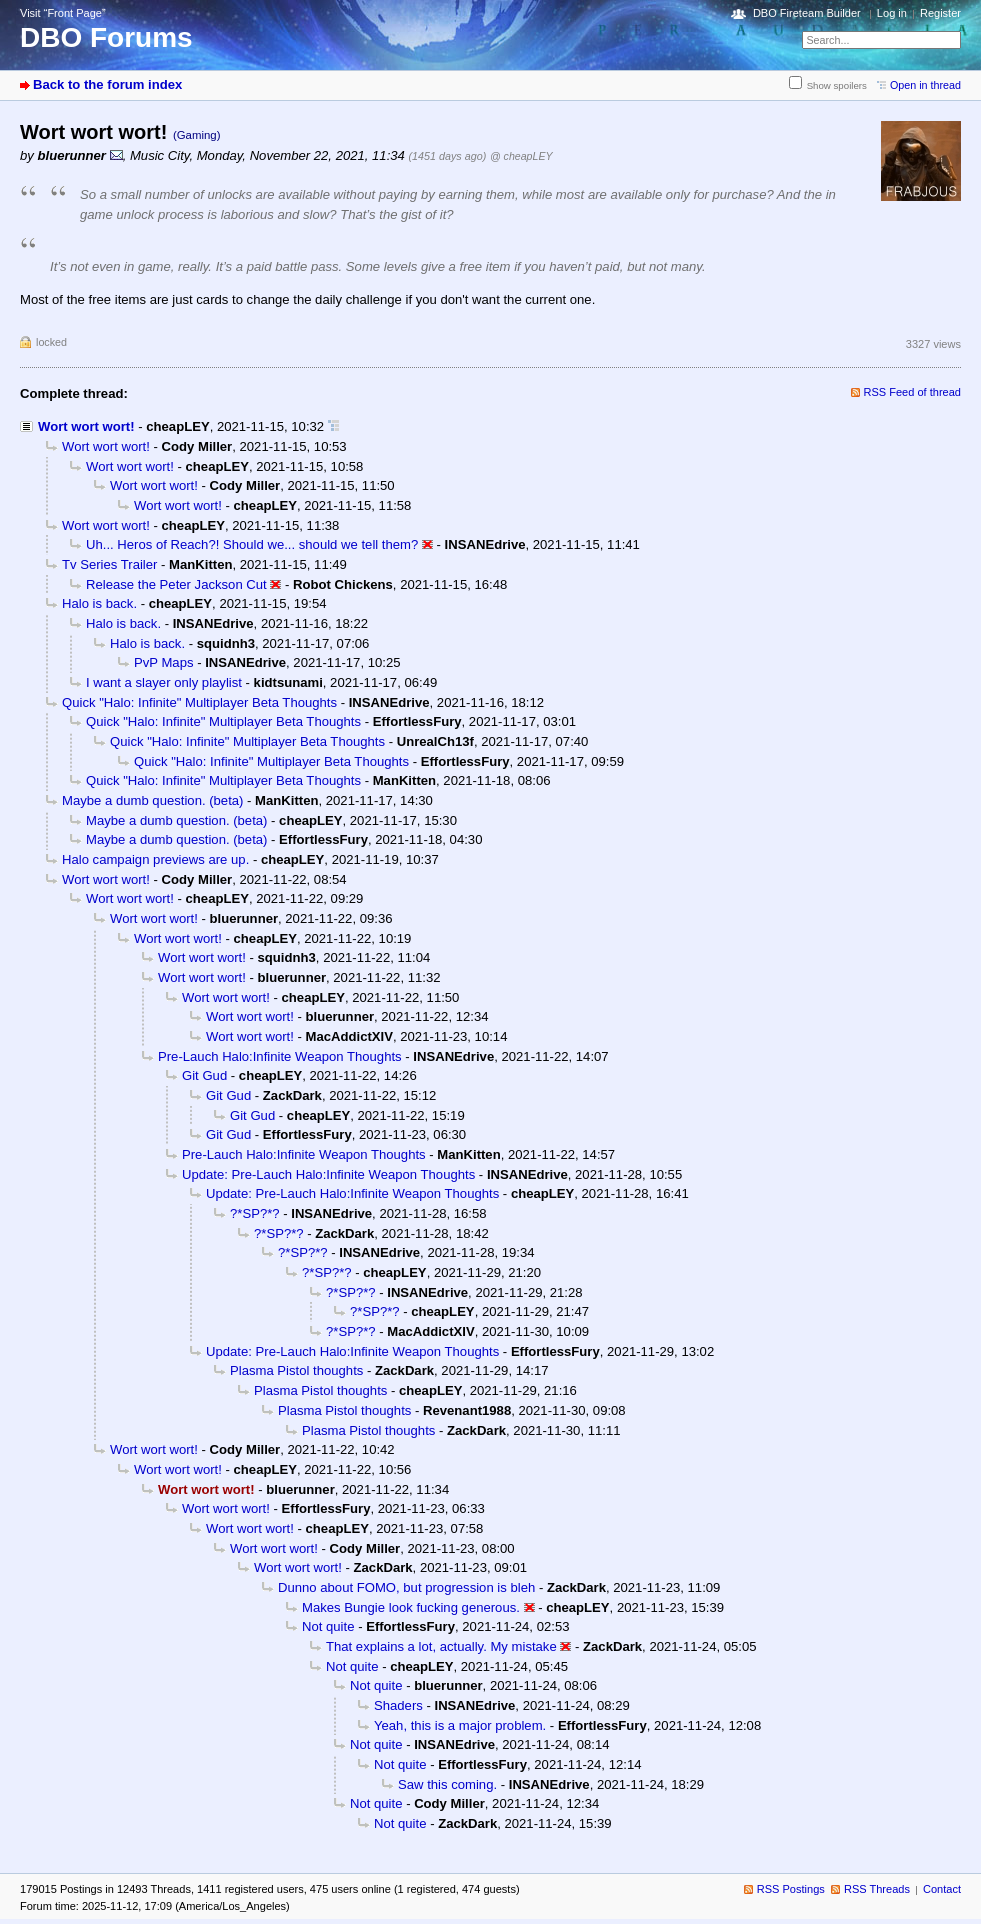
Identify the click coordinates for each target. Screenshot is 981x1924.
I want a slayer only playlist (164, 682)
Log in (892, 13)
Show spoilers (837, 85)
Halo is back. (99, 603)
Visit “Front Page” (63, 13)
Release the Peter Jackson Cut (176, 584)
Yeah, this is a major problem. (460, 1725)
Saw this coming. (447, 1784)
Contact (942, 1889)
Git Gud (204, 1075)
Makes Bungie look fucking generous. (411, 1607)
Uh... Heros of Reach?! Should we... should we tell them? (252, 544)
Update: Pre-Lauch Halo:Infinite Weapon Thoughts (328, 1174)
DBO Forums (106, 37)
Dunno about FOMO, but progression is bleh (406, 1587)
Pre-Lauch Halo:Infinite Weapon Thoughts (280, 1056)
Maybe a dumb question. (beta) (152, 800)
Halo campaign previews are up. (155, 859)
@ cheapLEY (521, 156)
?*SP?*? (255, 1213)
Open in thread (925, 85)
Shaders (398, 1705)
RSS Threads (877, 1889)
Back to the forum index (107, 84)
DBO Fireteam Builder (807, 13)
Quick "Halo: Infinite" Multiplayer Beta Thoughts (199, 702)
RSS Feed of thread (913, 392)
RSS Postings (791, 1889)
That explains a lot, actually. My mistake (441, 1646)
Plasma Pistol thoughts (296, 1370)
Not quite (328, 1626)
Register (940, 13)
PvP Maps (164, 662)
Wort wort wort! (86, 426)
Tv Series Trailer (109, 564)
